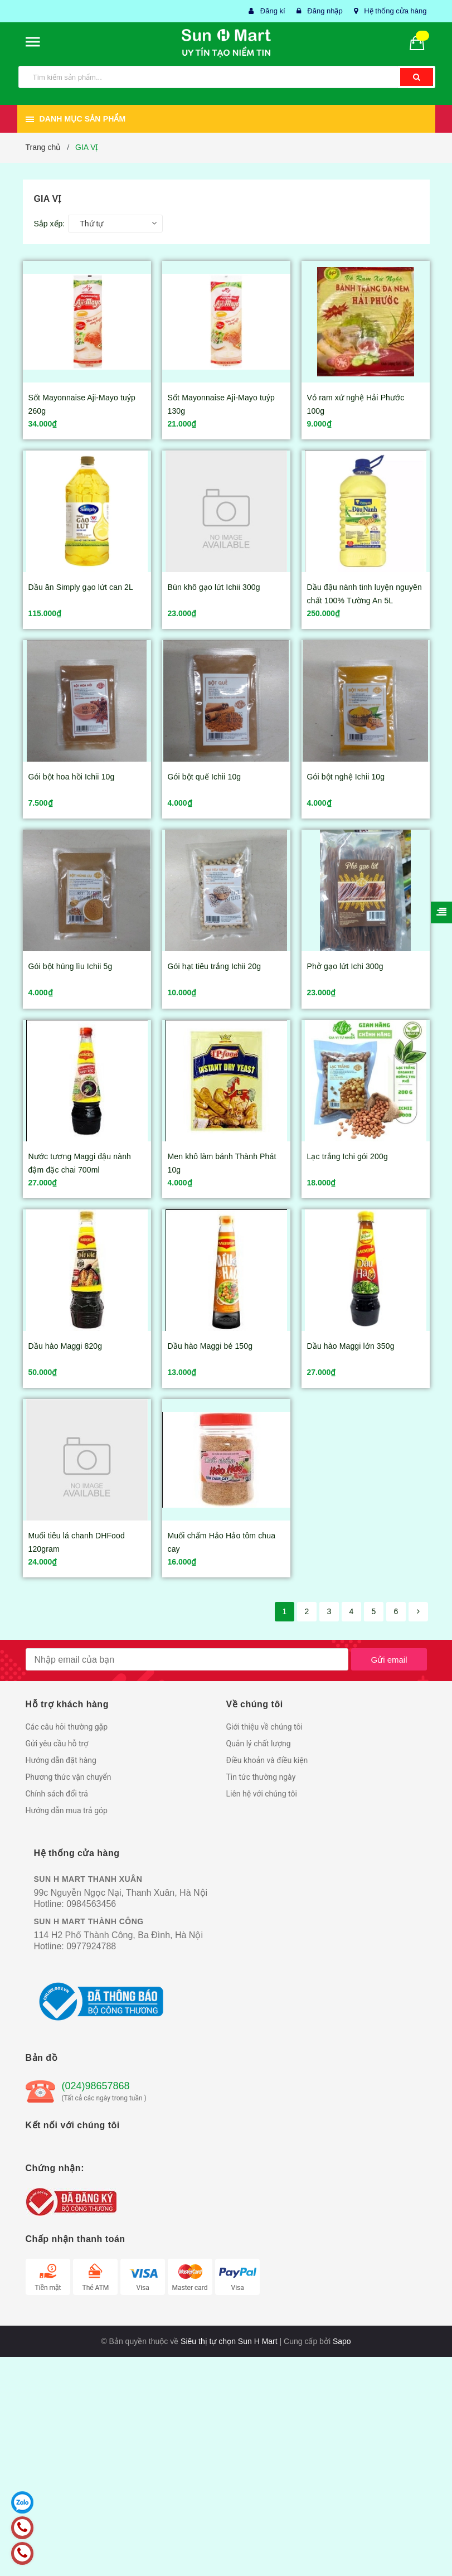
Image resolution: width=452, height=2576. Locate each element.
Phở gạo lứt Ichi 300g (345, 966)
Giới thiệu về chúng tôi (264, 1726)
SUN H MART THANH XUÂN (88, 1879)
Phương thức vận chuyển (68, 1777)
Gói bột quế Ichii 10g (204, 776)
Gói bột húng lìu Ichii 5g (70, 966)
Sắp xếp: (49, 223)
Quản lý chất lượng (258, 1743)
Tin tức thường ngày (261, 1777)
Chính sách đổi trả (57, 1793)
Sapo (342, 2341)
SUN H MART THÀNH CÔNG (89, 1921)
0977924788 (91, 1946)
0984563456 (91, 1904)
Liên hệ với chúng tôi (261, 1793)
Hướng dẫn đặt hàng (61, 1760)
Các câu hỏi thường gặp (67, 1726)
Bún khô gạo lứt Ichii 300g (214, 587)
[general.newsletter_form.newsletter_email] (187, 1659)
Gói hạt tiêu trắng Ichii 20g (214, 966)
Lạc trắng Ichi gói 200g (347, 1156)
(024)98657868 (96, 2085)
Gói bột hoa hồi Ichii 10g (71, 776)
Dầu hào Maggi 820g (65, 1346)
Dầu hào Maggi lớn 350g (351, 1346)
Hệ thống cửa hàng (395, 11)
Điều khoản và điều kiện (267, 1760)
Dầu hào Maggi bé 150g (210, 1346)
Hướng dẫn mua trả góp (67, 1810)
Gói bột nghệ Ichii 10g (346, 776)
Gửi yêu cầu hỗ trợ (57, 1743)
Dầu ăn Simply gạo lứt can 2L (80, 587)
